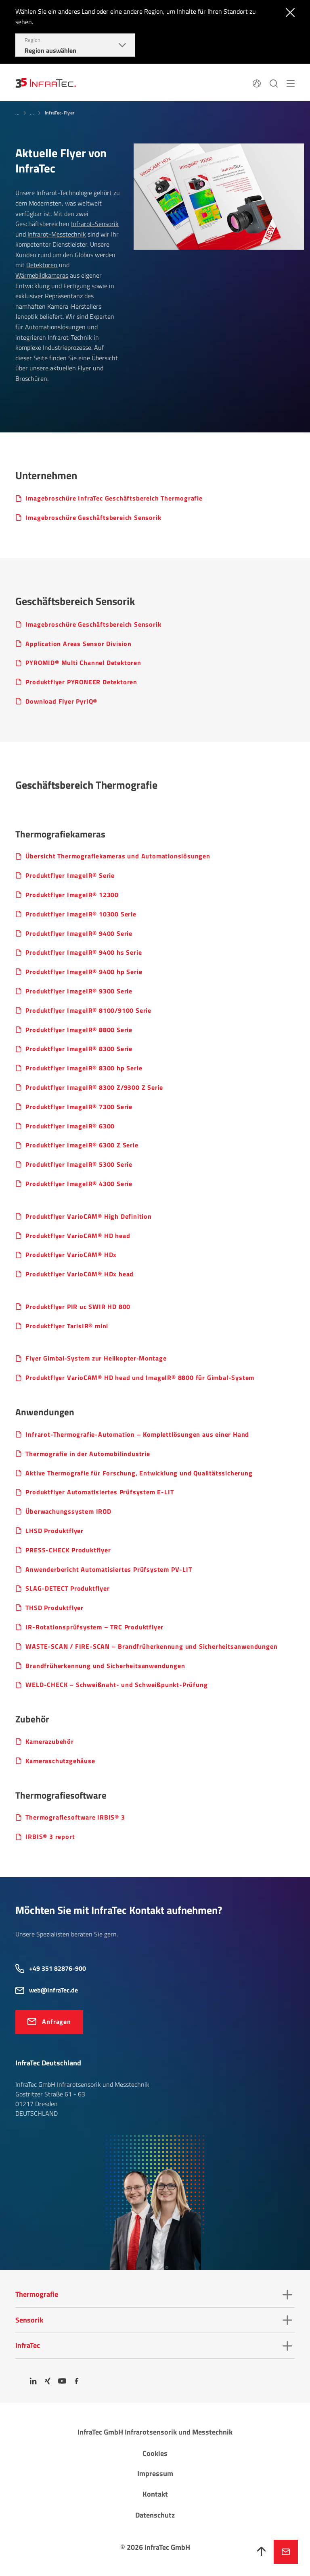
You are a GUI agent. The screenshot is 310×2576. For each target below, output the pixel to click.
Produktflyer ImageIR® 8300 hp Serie (83, 1068)
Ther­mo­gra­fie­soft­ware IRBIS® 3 (75, 1817)
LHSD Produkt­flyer (54, 1531)
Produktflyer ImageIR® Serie (70, 875)
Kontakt (155, 2494)
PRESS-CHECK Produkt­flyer (68, 1550)
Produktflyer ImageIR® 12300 (72, 895)
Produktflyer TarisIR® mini (66, 1326)
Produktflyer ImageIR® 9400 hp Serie (83, 972)
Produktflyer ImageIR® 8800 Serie (78, 1030)
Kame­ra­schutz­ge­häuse (60, 1761)
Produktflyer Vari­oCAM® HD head (77, 1236)
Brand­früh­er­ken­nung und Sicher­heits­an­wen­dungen (105, 1666)
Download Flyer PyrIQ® (61, 701)
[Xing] (48, 2381)
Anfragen (56, 2021)
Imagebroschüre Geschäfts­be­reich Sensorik (93, 517)
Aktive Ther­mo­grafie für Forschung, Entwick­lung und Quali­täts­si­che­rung (138, 1473)
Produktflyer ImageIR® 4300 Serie (78, 1184)
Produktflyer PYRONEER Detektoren (81, 682)
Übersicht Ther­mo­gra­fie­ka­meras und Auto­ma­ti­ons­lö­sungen (117, 856)
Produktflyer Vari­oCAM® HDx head (79, 1274)
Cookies (155, 2453)
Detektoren (41, 265)
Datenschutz (155, 2515)
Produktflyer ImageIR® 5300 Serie (78, 1164)
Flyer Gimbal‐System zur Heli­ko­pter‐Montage (95, 1358)
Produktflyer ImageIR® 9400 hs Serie (83, 952)
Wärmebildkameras (41, 275)
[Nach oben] (261, 2552)
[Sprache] (257, 83)
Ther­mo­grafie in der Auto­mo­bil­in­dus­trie (87, 1454)
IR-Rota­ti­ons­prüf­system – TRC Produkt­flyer (94, 1627)
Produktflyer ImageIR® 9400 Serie (78, 933)
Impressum (155, 2473)
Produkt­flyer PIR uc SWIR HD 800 (77, 1307)
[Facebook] (77, 2381)
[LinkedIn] (33, 2381)
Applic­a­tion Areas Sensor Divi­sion (78, 644)
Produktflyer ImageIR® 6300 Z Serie (81, 1145)
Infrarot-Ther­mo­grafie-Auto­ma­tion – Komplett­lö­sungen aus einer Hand (137, 1434)
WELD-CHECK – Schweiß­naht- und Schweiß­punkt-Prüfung (116, 1685)
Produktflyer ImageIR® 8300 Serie (78, 1049)
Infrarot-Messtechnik (56, 234)
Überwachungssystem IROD (68, 1511)
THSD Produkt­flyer (54, 1608)
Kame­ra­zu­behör (49, 1741)
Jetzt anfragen (286, 2552)
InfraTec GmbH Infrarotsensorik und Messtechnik (155, 2431)
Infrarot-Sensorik (95, 224)
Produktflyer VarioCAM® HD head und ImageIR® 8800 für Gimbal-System (139, 1377)
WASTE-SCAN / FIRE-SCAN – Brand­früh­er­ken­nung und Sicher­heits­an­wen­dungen (151, 1646)
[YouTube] (62, 2381)
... (17, 113)
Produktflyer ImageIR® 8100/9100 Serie (88, 1010)
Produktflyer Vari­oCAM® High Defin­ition (88, 1216)
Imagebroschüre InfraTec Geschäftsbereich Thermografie (113, 498)
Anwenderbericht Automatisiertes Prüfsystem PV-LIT (108, 1569)
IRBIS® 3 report (50, 1836)
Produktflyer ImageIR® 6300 (70, 1126)
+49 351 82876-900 (57, 1968)
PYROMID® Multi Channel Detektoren (83, 663)
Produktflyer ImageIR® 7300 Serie (78, 1107)
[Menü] (291, 83)
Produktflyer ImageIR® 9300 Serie (78, 991)
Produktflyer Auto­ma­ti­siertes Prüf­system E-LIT (99, 1492)
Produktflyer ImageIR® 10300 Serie (80, 914)
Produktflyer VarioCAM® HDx (71, 1255)
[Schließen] (288, 11)
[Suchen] (274, 83)
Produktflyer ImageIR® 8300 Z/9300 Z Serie (94, 1087)
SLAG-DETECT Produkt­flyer (67, 1588)
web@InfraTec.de (53, 1990)
